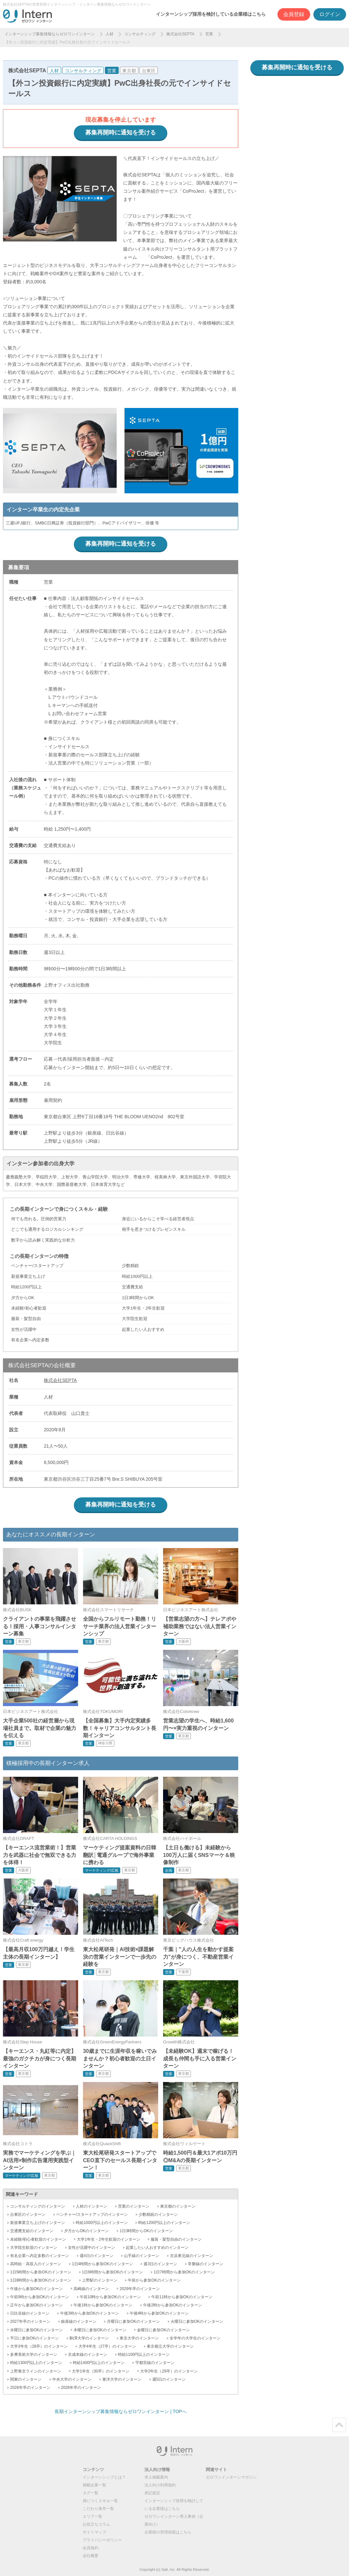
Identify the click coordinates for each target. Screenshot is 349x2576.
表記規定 (152, 2493)
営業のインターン (133, 2206)
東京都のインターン (177, 2206)
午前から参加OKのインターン (154, 2280)
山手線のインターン (141, 2255)
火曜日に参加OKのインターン (197, 2321)
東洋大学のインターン (121, 2379)
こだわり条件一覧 (98, 2508)
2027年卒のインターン (30, 2321)
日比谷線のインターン (29, 2313)
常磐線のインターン (205, 2264)
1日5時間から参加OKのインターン (40, 2272)
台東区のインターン (27, 2214)
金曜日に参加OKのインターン (163, 2330)
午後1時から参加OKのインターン (103, 2305)
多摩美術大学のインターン (33, 2354)
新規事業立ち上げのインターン (37, 2222)
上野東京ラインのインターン (35, 2371)
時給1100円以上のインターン (144, 2354)
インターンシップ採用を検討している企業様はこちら (211, 14)
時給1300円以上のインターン (36, 2362)
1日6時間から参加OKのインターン (112, 2272)
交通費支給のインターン (31, 2231)
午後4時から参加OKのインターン (159, 2313)
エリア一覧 (92, 2516)
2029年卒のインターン (140, 2288)
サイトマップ (94, 2532)
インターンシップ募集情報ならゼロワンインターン (50, 34)
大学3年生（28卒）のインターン (39, 2346)
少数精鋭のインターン (158, 2214)
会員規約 (90, 2548)
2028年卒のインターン (30, 2387)
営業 (209, 34)
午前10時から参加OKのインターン (110, 2297)
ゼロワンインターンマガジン (231, 2477)
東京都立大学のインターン (170, 2346)
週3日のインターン (160, 2264)
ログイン (329, 14)
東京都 (129, 70)
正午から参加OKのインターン (36, 2305)
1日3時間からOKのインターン (146, 2231)
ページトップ (339, 2425)
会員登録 (293, 14)
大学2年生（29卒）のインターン (169, 2371)
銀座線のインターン (78, 2321)
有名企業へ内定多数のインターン (39, 2255)
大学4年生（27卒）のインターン (107, 2346)
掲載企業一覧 (94, 2485)
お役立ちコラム (96, 2524)
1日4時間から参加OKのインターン (102, 2264)
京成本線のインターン (87, 2354)
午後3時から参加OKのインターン (89, 2313)
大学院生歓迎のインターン (33, 2247)
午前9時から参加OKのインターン (39, 2297)
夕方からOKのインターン (86, 2231)
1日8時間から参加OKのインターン (40, 2280)
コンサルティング (140, 34)
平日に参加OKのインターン (34, 2338)
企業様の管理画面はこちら (167, 2532)
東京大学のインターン (139, 2338)
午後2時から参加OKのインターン (172, 2305)
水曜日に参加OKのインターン (36, 2330)
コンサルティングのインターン (37, 2206)
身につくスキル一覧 (100, 2500)
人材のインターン (91, 2206)
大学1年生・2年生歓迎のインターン (108, 2239)
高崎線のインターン (91, 2288)
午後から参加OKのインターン (36, 2288)
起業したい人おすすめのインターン (157, 2247)
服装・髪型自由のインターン (176, 2239)
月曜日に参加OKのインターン (133, 2321)
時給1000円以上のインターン (102, 2222)
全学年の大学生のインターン (195, 2338)
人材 (109, 34)
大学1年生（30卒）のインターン (100, 2371)
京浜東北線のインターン (191, 2255)
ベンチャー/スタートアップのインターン (92, 2214)
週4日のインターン (96, 2255)
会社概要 (90, 2555)
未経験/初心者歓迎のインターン (38, 2239)
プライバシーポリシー (102, 2540)
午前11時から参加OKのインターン (181, 2297)
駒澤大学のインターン (89, 2338)
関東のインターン (26, 2379)
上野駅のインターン (99, 2280)
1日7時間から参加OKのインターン (184, 2272)
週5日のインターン (169, 2379)
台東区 (149, 70)
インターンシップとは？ (104, 2477)
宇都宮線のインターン (154, 2362)
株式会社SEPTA (180, 34)
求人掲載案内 (156, 2477)
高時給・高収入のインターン (35, 2264)
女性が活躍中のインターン (91, 2247)
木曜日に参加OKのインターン (100, 2330)
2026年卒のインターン (81, 2387)
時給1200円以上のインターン (164, 2222)
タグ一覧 (90, 2493)
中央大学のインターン (71, 2379)
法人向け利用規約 (160, 2485)
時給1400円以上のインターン (99, 2362)
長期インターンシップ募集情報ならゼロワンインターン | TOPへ (121, 2411)
